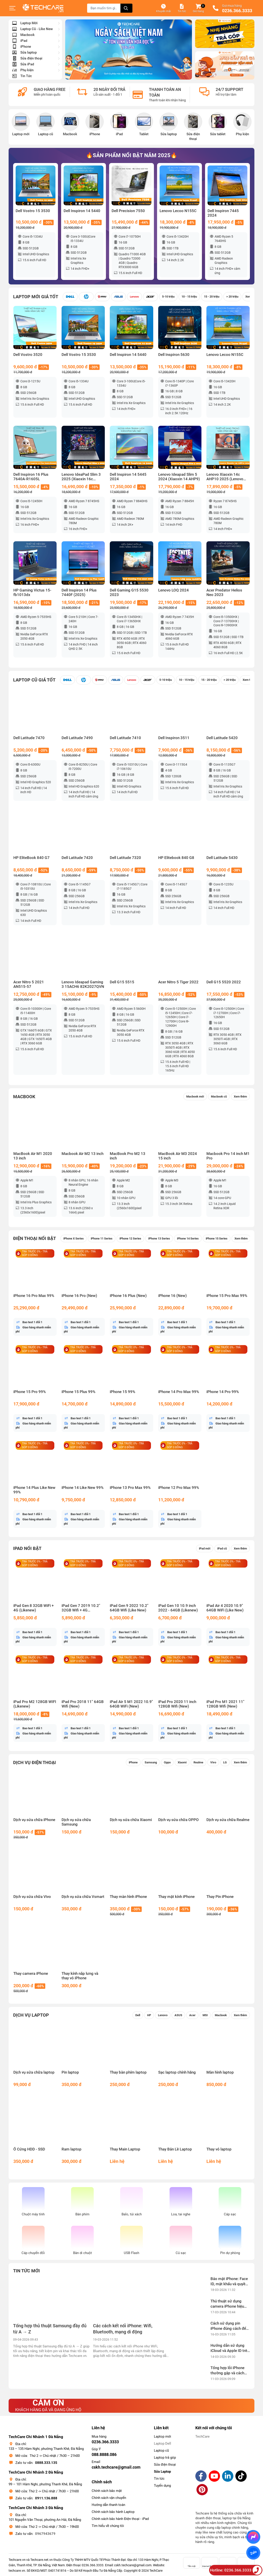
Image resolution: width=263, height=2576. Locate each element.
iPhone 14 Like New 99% (82, 1487)
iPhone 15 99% (122, 1391)
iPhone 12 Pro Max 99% (178, 1487)
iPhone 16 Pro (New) (79, 1295)
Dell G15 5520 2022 (223, 981)
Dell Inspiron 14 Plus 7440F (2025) (79, 592)
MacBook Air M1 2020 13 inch (32, 1155)
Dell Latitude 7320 (125, 857)
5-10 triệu (168, 296)
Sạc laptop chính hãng (177, 2071)
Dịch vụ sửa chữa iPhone (34, 1819)
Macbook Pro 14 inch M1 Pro (228, 1155)
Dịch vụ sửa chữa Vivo (32, 1896)
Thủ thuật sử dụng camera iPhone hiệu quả (227, 2305)
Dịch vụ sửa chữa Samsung (76, 1821)
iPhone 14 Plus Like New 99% (34, 1489)
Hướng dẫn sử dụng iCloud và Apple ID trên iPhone (229, 2349)
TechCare (202, 2436)
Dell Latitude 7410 (125, 737)
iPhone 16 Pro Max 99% (33, 1295)
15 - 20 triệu (211, 296)
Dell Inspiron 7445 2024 (223, 213)
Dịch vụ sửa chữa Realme (227, 1819)
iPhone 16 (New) (172, 1295)
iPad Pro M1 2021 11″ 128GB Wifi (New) (225, 1703)
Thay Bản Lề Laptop (175, 2148)
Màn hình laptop (220, 2071)
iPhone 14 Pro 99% (222, 1391)
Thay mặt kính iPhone (176, 1896)
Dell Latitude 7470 (29, 737)
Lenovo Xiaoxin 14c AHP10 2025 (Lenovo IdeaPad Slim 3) (224, 476)
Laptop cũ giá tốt (34, 679)
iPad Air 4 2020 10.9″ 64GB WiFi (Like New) (225, 1607)
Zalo (253, 2553)
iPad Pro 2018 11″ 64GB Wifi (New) (83, 1703)
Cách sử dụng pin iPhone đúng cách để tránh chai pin (228, 2327)
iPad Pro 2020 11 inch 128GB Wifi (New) (177, 1703)
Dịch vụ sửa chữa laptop (34, 2071)
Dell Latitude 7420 (77, 857)
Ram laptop (71, 2148)
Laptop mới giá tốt (35, 296)
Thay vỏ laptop (219, 2148)
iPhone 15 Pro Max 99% (226, 1295)
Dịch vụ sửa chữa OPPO (178, 1819)
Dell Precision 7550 (128, 211)
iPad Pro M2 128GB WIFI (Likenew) (34, 1703)
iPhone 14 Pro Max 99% (178, 1391)
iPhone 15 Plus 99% (78, 1391)
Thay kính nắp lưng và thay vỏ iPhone (80, 1974)
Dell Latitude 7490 (77, 737)
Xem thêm (249, 679)
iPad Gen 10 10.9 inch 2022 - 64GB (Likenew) (178, 1607)
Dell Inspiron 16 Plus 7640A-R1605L (30, 476)
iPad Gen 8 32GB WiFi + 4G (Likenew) (33, 1607)
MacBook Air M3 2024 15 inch (177, 1155)
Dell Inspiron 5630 (173, 354)
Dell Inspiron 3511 (173, 737)
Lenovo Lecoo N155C (178, 211)
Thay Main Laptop (125, 2148)
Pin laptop (70, 2071)
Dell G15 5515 (122, 981)
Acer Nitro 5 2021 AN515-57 (28, 983)
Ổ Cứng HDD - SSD (29, 2148)
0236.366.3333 (237, 11)
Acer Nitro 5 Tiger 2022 (178, 981)
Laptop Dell (162, 2443)
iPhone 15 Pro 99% (29, 1391)
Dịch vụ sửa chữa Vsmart (83, 1896)
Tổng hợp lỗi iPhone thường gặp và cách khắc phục (227, 2372)
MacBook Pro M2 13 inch (127, 1155)
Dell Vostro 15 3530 (33, 211)
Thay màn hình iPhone (128, 1896)
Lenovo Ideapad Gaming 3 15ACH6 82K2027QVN (83, 983)
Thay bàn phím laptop (128, 2071)
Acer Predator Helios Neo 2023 (224, 592)
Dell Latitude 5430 (222, 857)
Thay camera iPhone (30, 1972)
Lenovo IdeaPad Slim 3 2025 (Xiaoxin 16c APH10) (81, 476)
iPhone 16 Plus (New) (128, 1295)
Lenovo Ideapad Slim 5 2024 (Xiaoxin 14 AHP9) (179, 476)
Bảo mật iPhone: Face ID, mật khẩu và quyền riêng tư (229, 2283)
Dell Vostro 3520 (27, 354)
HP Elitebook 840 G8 (176, 857)
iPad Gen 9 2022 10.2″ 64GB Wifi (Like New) (129, 1607)
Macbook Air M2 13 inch (82, 1153)
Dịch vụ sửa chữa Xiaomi (131, 1819)
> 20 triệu (232, 296)
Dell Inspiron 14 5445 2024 (128, 476)
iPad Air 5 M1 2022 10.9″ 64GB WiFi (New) (131, 1703)
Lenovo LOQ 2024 (173, 590)
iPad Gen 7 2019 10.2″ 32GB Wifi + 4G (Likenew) (81, 1607)
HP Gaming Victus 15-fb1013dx (32, 592)
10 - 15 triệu (189, 296)
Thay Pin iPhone (220, 1896)
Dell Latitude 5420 (222, 737)
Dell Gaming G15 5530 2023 (129, 592)
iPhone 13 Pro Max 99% (130, 1487)
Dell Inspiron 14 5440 (82, 211)
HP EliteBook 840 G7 (31, 857)
